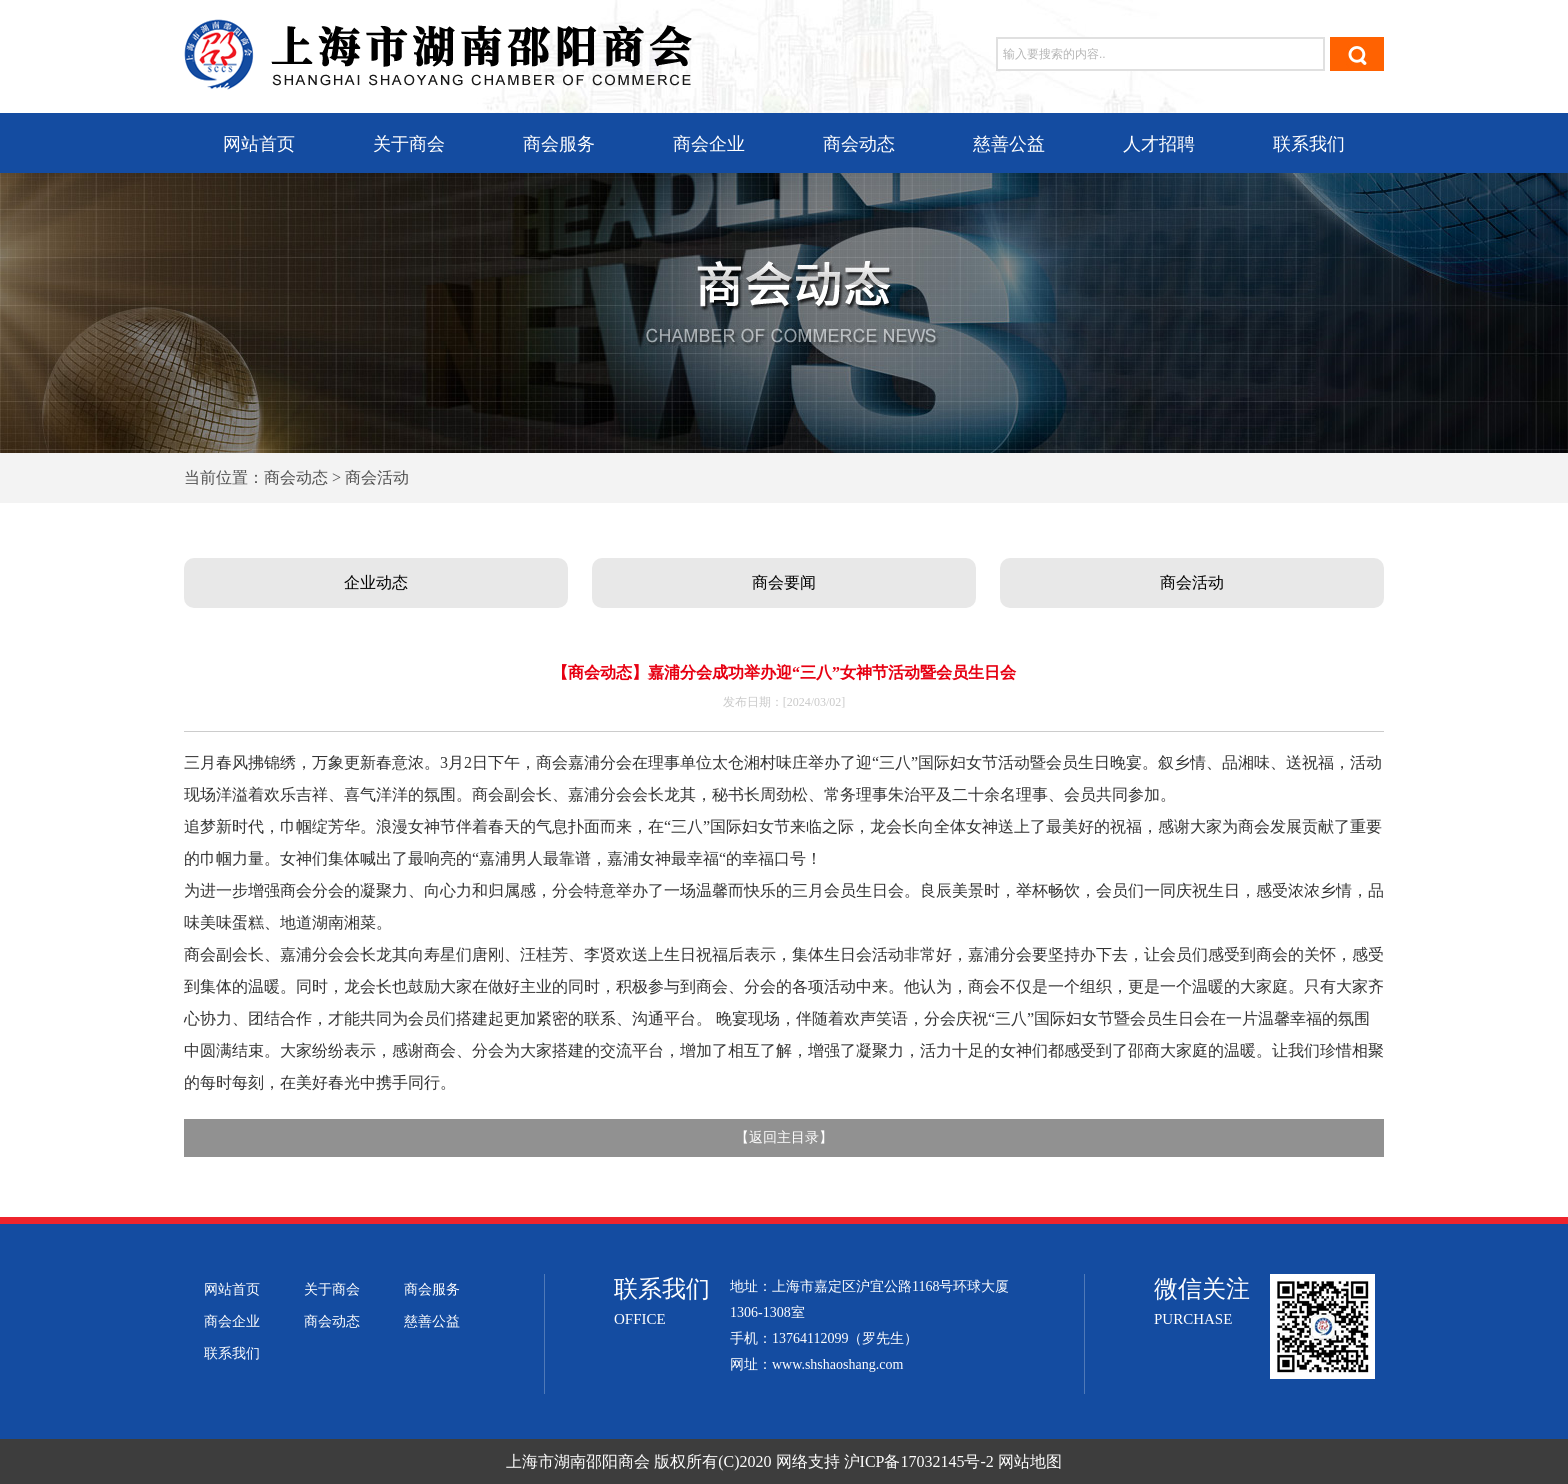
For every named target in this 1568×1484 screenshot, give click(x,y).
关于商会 (409, 144)
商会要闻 (784, 582)
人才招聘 (1159, 144)
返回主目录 (784, 1137)
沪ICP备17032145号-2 (919, 1461)
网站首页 (259, 144)
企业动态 (376, 582)
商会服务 (559, 144)
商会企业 (709, 144)
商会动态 (859, 144)
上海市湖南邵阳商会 (578, 1461)
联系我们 (1309, 144)
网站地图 (1030, 1461)
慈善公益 (1009, 144)
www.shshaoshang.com (837, 1364)
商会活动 (1192, 582)
